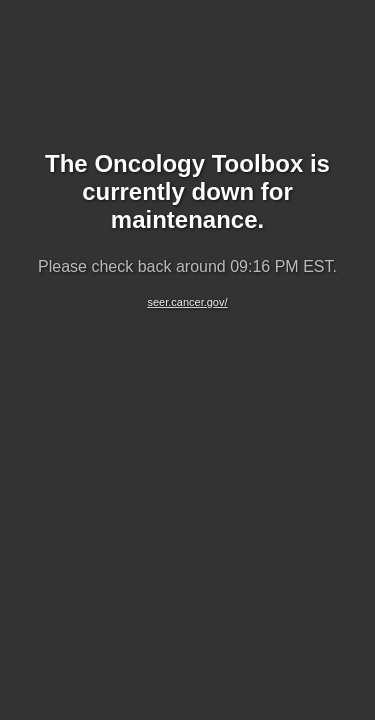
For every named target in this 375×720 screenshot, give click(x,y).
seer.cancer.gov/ (187, 302)
